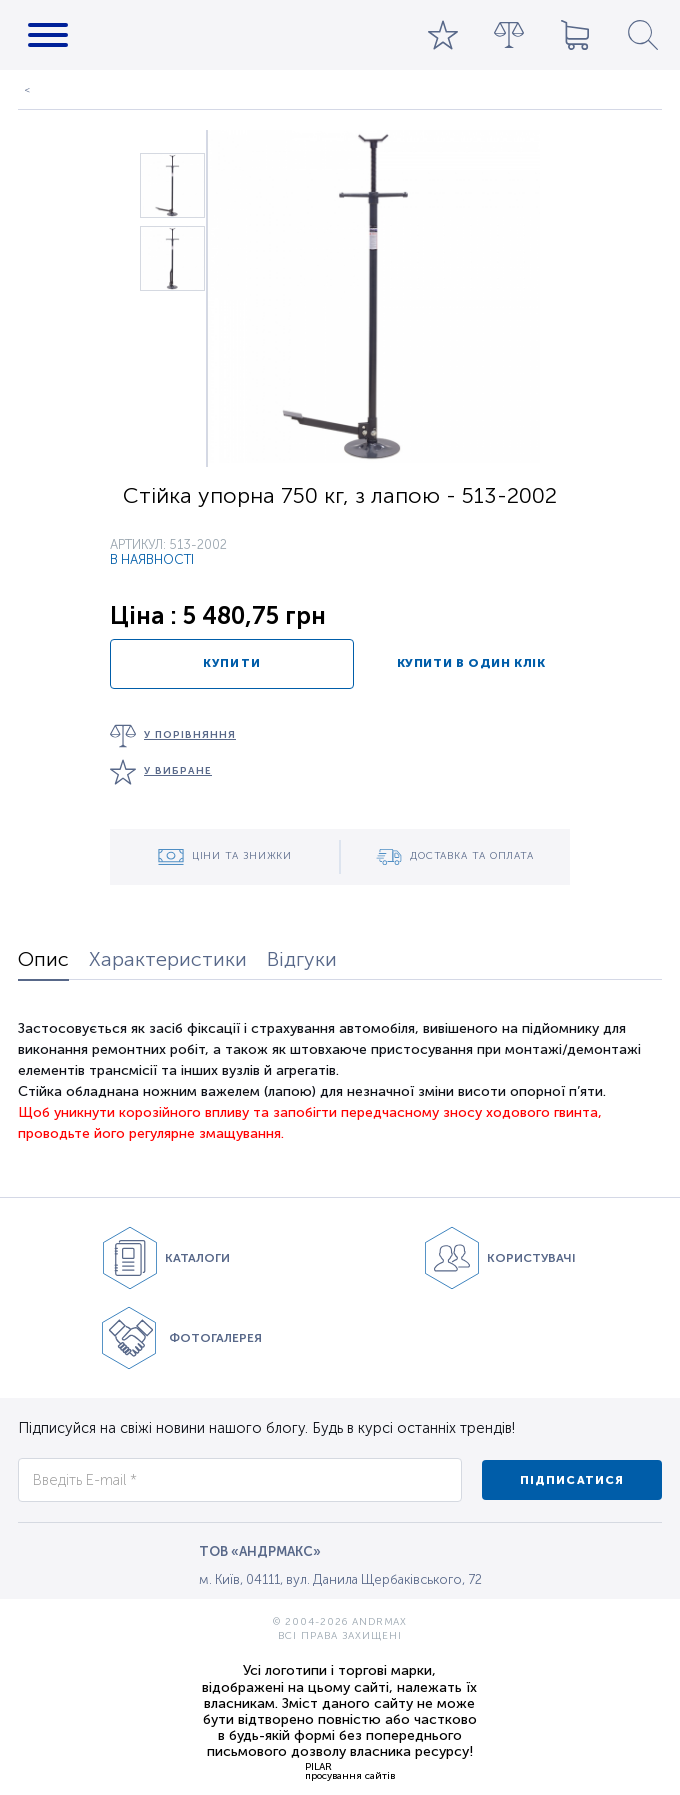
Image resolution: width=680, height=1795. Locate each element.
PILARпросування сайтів (350, 1771)
